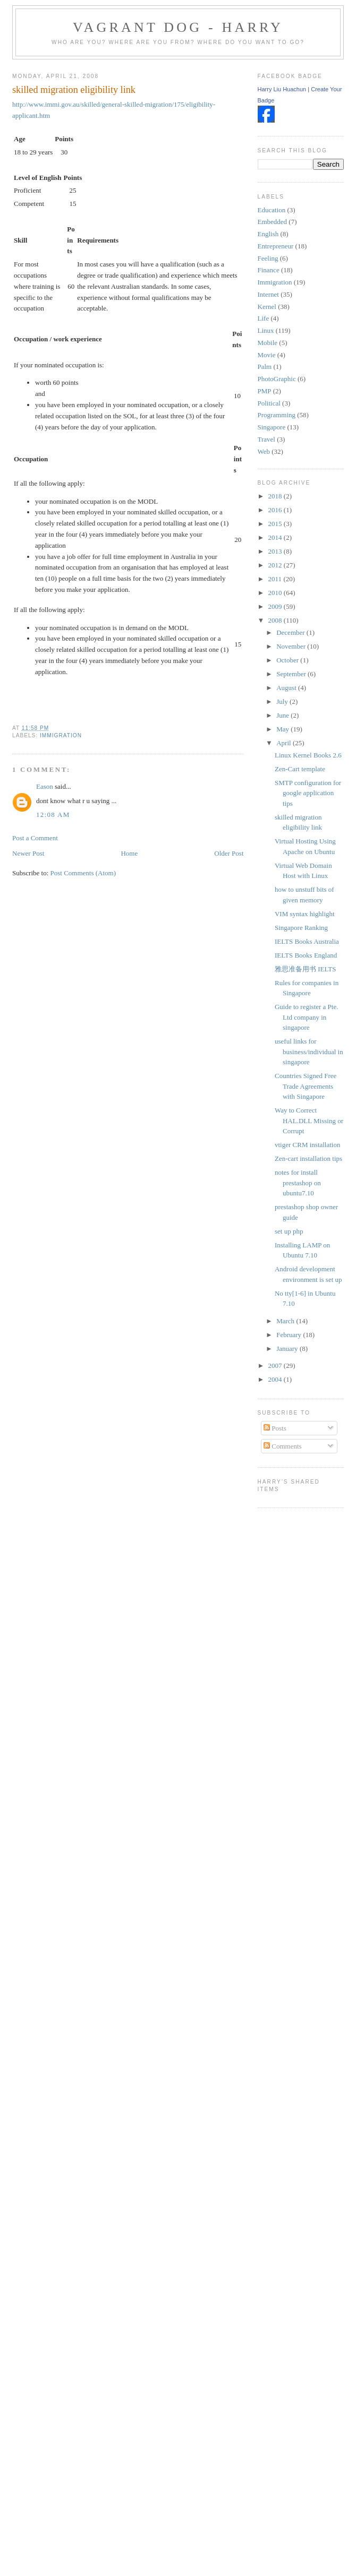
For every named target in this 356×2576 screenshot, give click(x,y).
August (287, 688)
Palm (265, 367)
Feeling (268, 258)
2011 (276, 579)
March (286, 1321)
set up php (289, 1231)
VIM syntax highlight (305, 914)
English (268, 234)
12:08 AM (53, 815)
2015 (276, 524)
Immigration (61, 735)
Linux (266, 330)
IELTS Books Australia (307, 941)
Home (129, 853)
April (284, 743)
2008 (276, 620)
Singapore (272, 427)
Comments (283, 1446)
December (291, 632)
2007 (276, 1365)
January (288, 1348)
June (283, 715)
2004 (276, 1379)
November (291, 646)
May (283, 729)
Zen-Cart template (300, 769)
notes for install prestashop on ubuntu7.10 (298, 1182)
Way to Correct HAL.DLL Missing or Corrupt (309, 1120)
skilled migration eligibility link (73, 89)
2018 (276, 496)
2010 (276, 593)
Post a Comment (35, 838)
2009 (276, 606)
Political (269, 403)
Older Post (228, 853)
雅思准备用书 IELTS (305, 969)
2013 (276, 551)
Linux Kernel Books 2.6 (308, 755)
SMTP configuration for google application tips (308, 793)
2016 (276, 510)
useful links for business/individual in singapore (309, 1051)
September (292, 674)
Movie (267, 355)
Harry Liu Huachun (282, 89)
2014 (276, 537)
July (283, 701)
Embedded (272, 222)
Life (263, 318)
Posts (275, 1428)
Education (272, 210)
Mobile (268, 343)
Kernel (267, 307)
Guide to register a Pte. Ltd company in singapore (306, 1017)
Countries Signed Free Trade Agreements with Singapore (305, 1086)
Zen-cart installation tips (308, 1158)
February (289, 1335)
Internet (268, 294)
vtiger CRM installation (308, 1145)
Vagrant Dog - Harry (178, 27)
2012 (276, 565)
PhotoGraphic (277, 379)
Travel (266, 439)
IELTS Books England (306, 955)
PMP (265, 391)
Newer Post (28, 853)
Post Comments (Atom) (83, 873)
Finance (268, 270)
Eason (44, 786)
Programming (277, 415)
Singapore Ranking (301, 928)
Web (264, 451)
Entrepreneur (276, 246)
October (288, 660)
